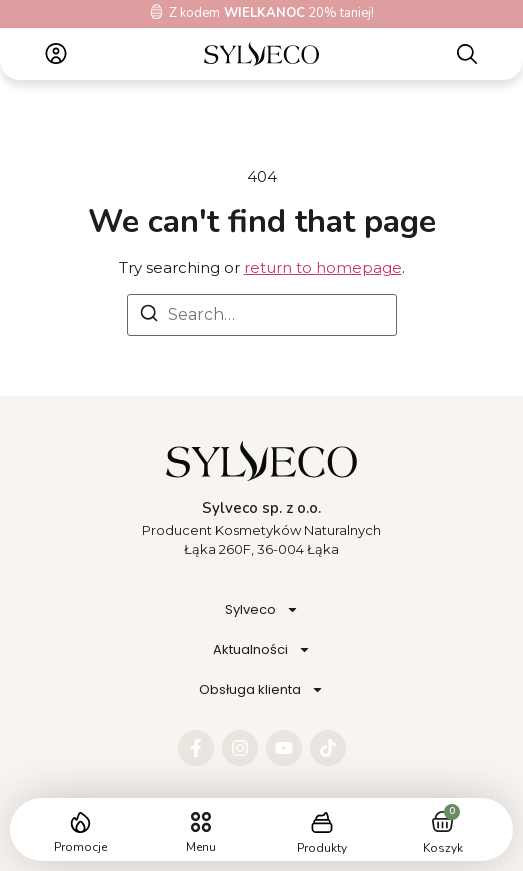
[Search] (149, 316)
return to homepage (323, 267)
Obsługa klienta (261, 689)
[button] (201, 822)
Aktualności (262, 649)
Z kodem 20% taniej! (271, 13)
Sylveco (262, 609)
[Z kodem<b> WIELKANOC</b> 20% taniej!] (156, 11)
